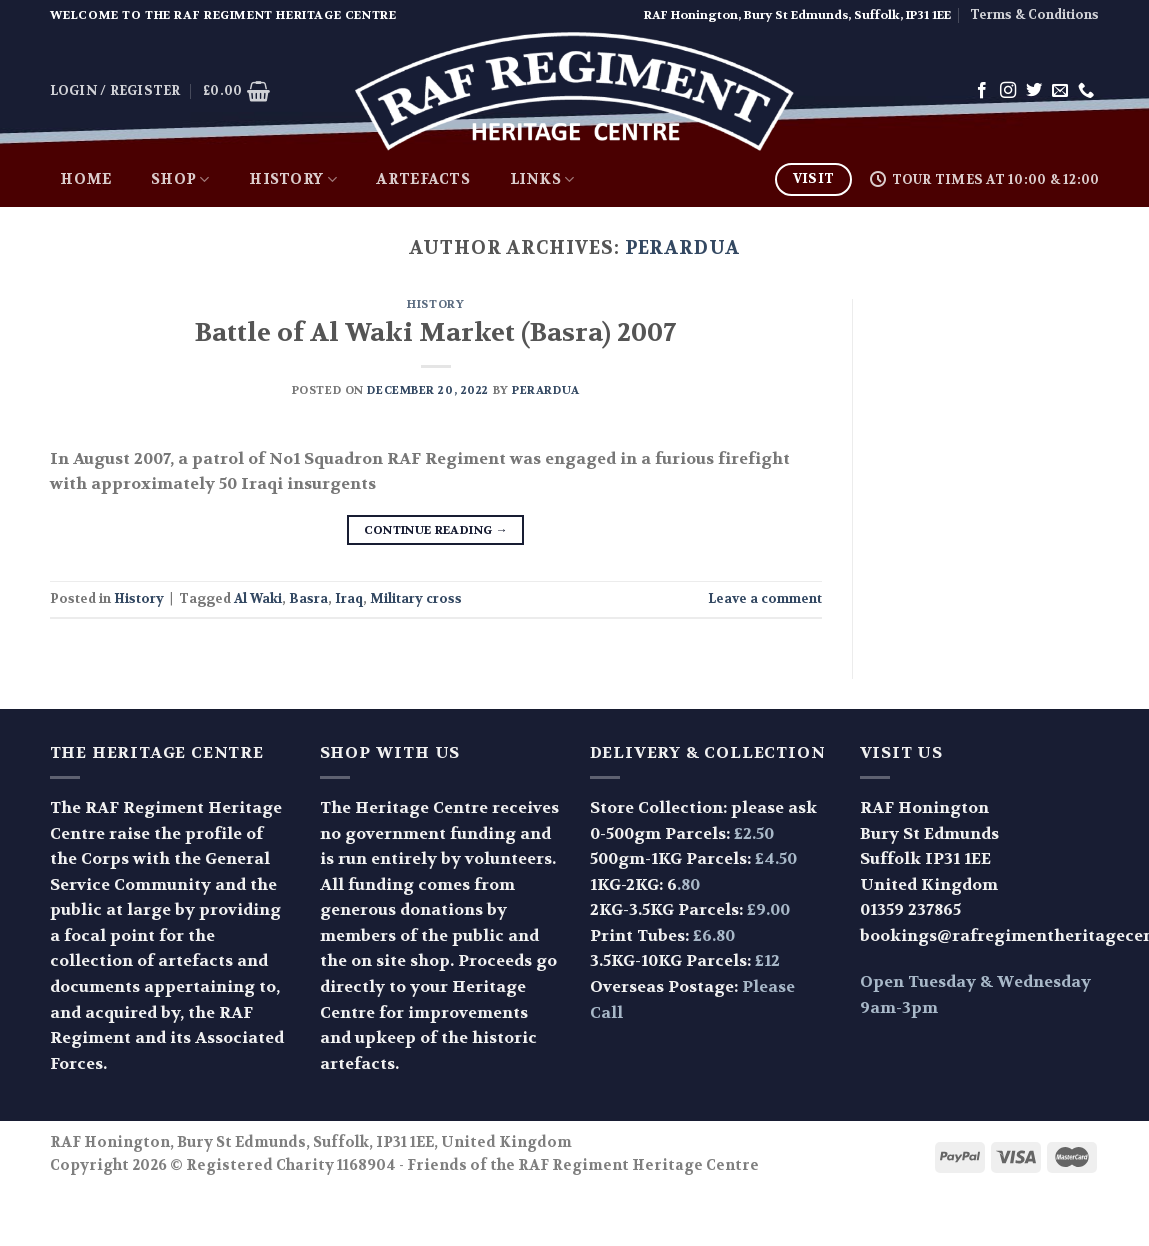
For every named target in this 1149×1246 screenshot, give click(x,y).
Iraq (349, 599)
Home (85, 179)
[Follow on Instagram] (1008, 91)
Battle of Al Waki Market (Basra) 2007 (435, 332)
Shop (180, 180)
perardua (682, 248)
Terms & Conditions (1034, 15)
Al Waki (258, 599)
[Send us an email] (1060, 91)
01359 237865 (910, 909)
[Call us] (1086, 91)
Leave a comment (765, 599)
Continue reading (436, 530)
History (293, 180)
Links (542, 180)
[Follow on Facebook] (982, 91)
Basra (308, 599)
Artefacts (423, 179)
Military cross (416, 599)
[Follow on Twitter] (1034, 91)
